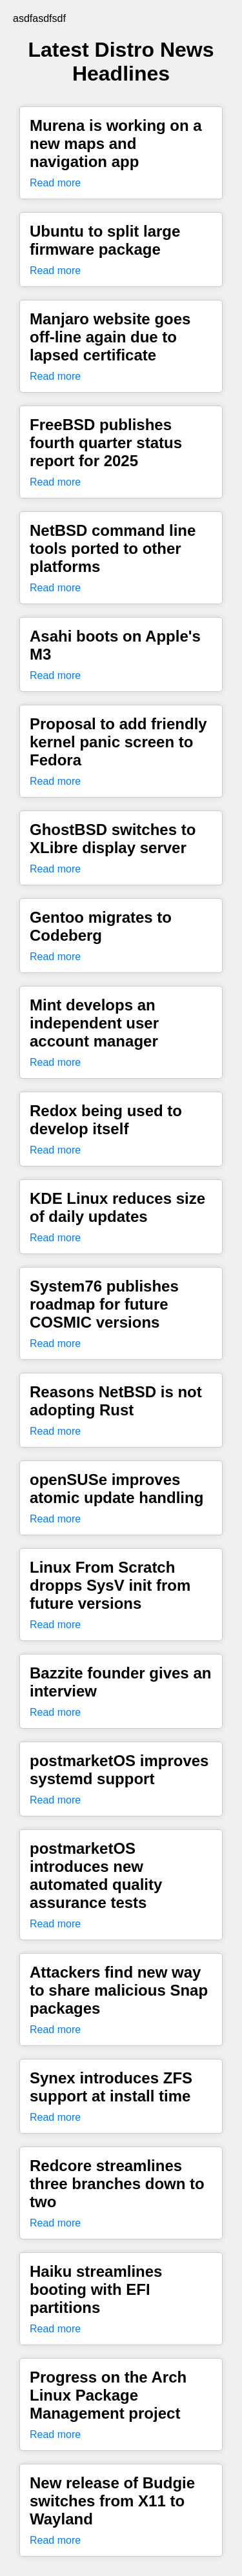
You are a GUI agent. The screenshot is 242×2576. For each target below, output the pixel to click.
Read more (55, 182)
